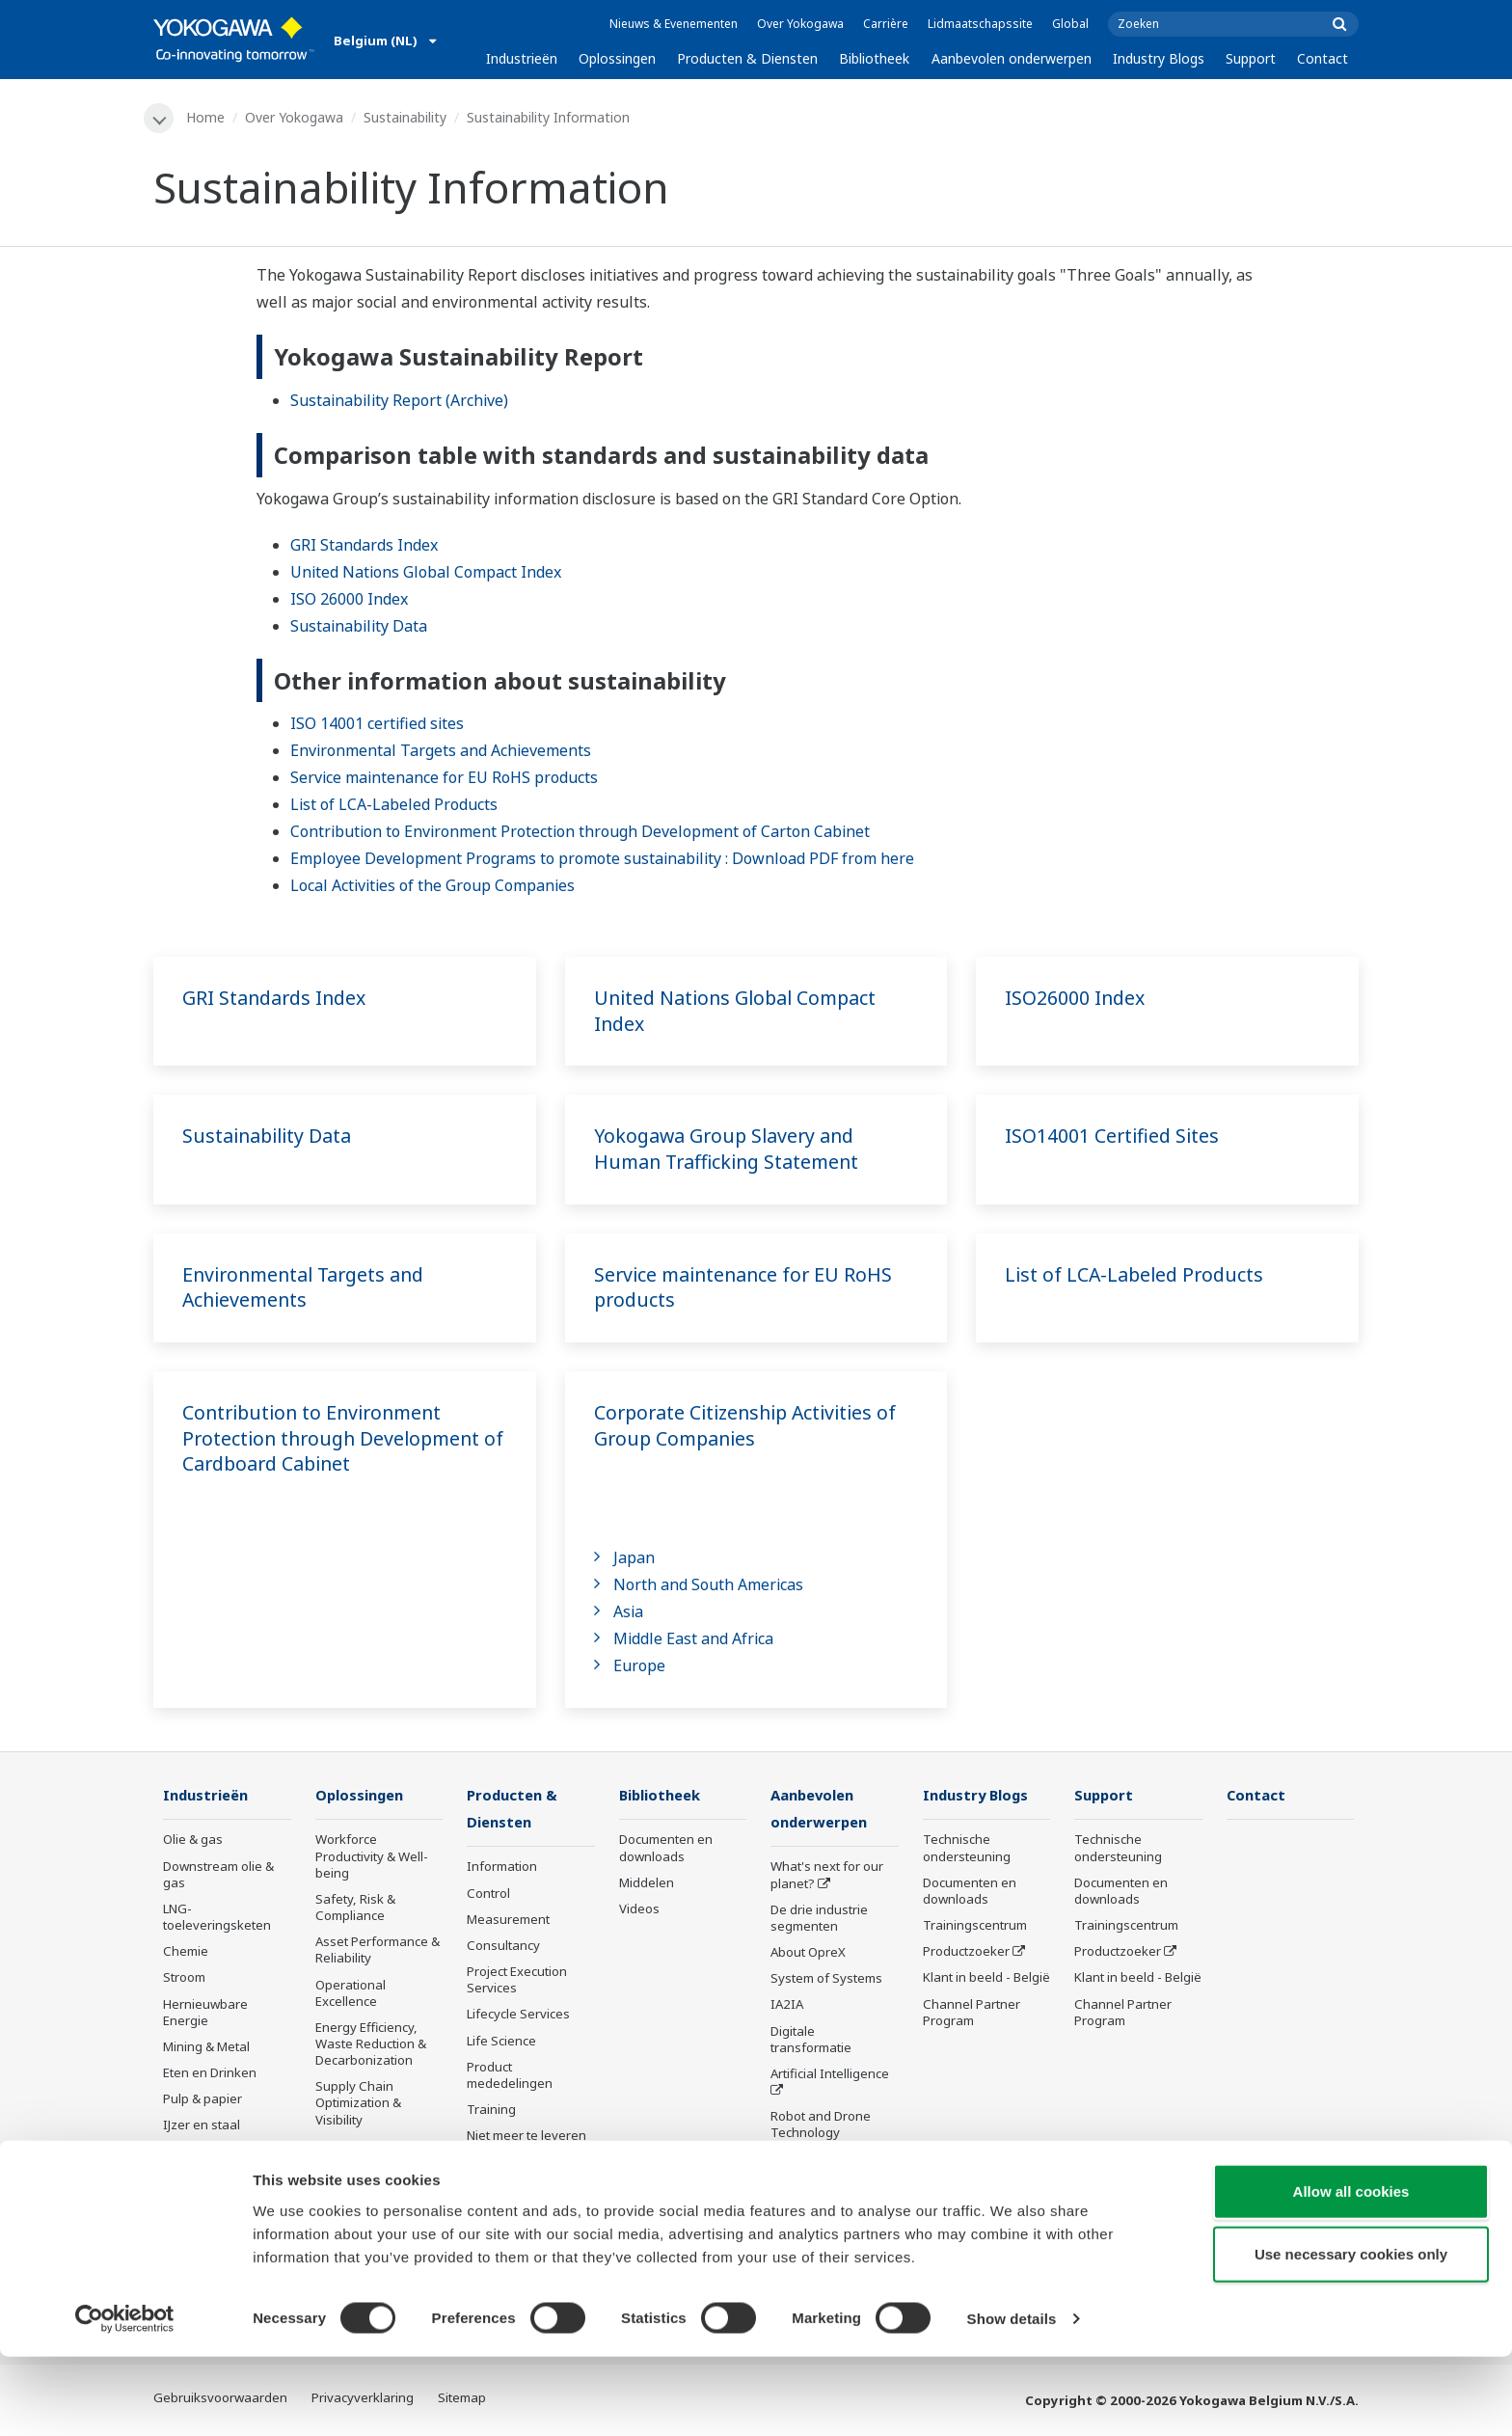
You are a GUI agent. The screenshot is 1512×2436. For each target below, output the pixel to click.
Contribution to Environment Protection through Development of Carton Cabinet (580, 832)
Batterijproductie (211, 2178)
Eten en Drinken (209, 2073)
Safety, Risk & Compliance (355, 1908)
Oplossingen (617, 58)
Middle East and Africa (693, 1639)
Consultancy (503, 1947)
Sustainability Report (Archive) (399, 400)
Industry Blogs (1158, 58)
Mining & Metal (206, 2047)
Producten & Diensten (747, 58)
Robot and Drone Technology (820, 2127)
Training (491, 2111)
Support (1251, 58)
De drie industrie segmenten (819, 1919)
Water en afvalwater (223, 2152)
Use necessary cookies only (1351, 2333)
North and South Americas (708, 1585)
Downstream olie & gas (218, 1875)
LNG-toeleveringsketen (217, 1918)
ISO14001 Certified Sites (1113, 1136)
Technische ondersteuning (967, 1849)
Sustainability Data (358, 625)
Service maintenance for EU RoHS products (444, 778)
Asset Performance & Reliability (377, 1951)
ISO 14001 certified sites (377, 724)
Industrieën (521, 58)
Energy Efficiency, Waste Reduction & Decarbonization (370, 2044)
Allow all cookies (1351, 2269)
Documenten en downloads (666, 1849)
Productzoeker (966, 1953)
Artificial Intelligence (829, 2075)
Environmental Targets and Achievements (440, 751)
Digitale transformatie (810, 2041)
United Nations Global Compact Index (425, 571)
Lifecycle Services (518, 2016)
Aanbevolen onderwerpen (1012, 58)
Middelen (646, 1883)
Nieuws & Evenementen (673, 23)
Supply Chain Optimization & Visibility (358, 2104)
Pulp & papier (202, 2100)
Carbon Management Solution (378, 2215)
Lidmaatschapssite (980, 23)
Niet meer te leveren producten (526, 2146)
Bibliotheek (874, 58)
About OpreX (808, 1953)
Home (206, 117)
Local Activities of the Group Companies (432, 886)
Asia (628, 1612)
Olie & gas (193, 1841)
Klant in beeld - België (986, 1979)
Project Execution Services (517, 1981)
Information (502, 1869)
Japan (634, 1558)
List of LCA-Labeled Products (394, 805)
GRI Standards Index (364, 544)
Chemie (185, 1953)
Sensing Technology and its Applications (830, 2169)
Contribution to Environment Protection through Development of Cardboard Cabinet (335, 1438)
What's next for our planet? (826, 1877)
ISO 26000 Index (349, 598)
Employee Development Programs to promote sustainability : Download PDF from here (602, 859)
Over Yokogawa (800, 23)
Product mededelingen (510, 2077)
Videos (639, 1909)
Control (488, 1895)
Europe (639, 1666)
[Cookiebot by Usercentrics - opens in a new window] (124, 2398)
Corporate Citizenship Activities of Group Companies (749, 1426)
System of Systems (826, 1980)
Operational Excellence (350, 1994)
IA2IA (786, 2007)
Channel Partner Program (971, 2013)
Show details (1012, 2398)
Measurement (508, 1921)
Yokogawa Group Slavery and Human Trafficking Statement (730, 1149)
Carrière (885, 23)
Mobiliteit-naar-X (212, 2204)
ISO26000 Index (1076, 999)
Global (1070, 23)
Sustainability (405, 117)
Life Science (501, 2042)
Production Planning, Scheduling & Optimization (376, 2163)
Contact (1322, 58)
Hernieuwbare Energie (205, 2013)
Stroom (184, 1979)
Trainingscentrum (975, 1926)
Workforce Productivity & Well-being (371, 1857)
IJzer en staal (201, 2126)
